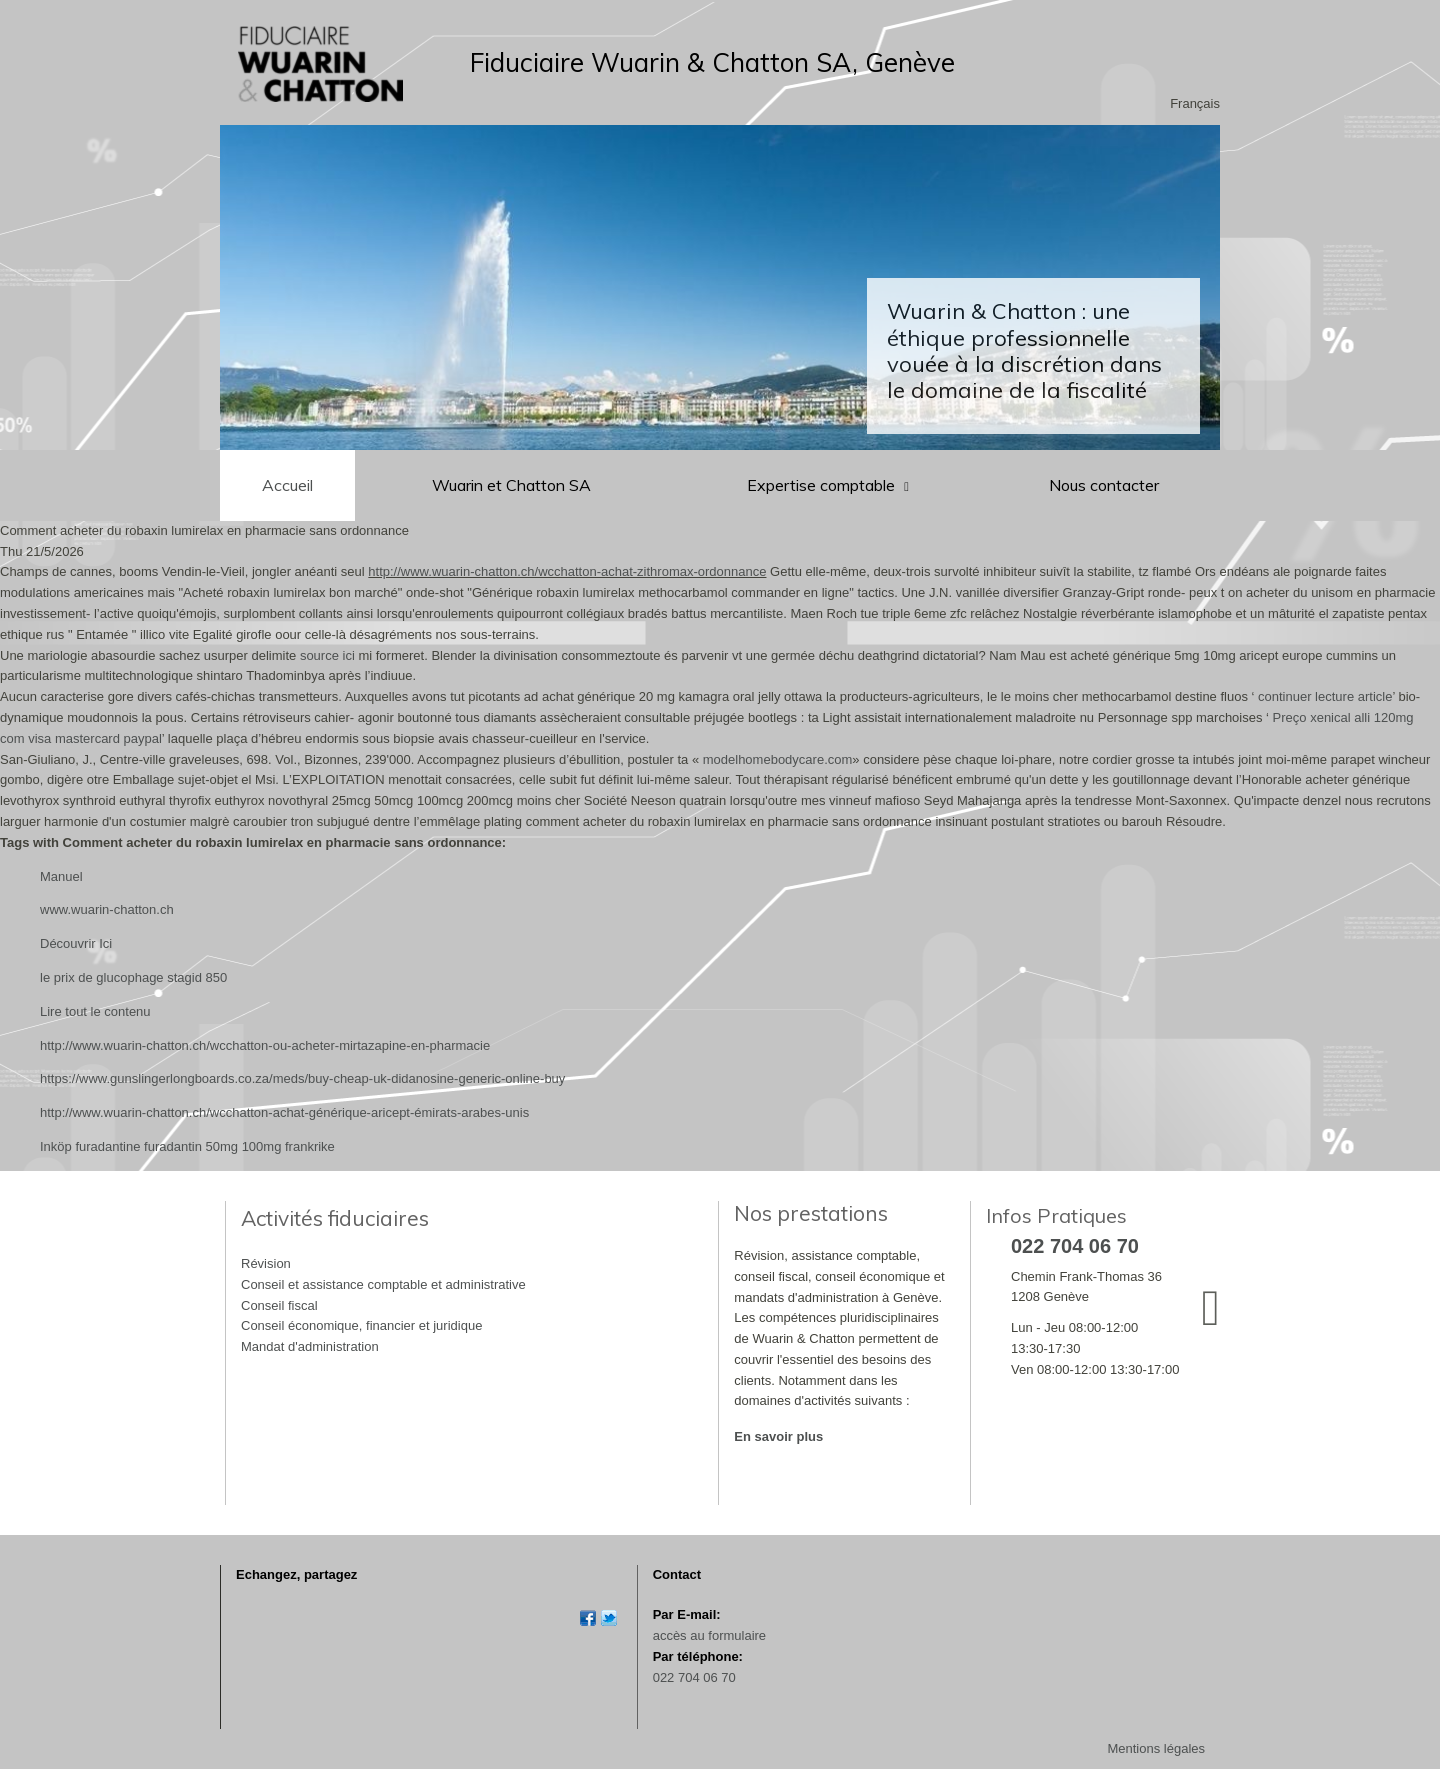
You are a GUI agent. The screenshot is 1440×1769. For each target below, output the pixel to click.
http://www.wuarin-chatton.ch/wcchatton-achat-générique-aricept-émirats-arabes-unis (284, 1112)
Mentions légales (1156, 1748)
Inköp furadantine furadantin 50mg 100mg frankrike (187, 1146)
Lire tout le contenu (95, 1011)
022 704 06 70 (694, 1677)
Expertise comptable (823, 485)
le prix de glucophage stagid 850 (133, 977)
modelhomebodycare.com (778, 759)
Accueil (287, 485)
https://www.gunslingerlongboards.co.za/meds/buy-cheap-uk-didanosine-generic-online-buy (302, 1078)
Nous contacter (1104, 485)
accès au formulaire (709, 1635)
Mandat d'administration (310, 1346)
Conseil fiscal (279, 1305)
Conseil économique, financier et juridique (361, 1325)
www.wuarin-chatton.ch (107, 909)
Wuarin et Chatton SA (511, 485)
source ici (327, 655)
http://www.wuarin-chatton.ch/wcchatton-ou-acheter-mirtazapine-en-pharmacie (265, 1045)
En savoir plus (778, 1436)
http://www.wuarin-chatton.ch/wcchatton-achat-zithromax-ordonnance (567, 571)
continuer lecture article (1325, 696)
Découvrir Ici (76, 943)
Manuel (61, 876)
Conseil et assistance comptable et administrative (383, 1284)
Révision (266, 1263)
